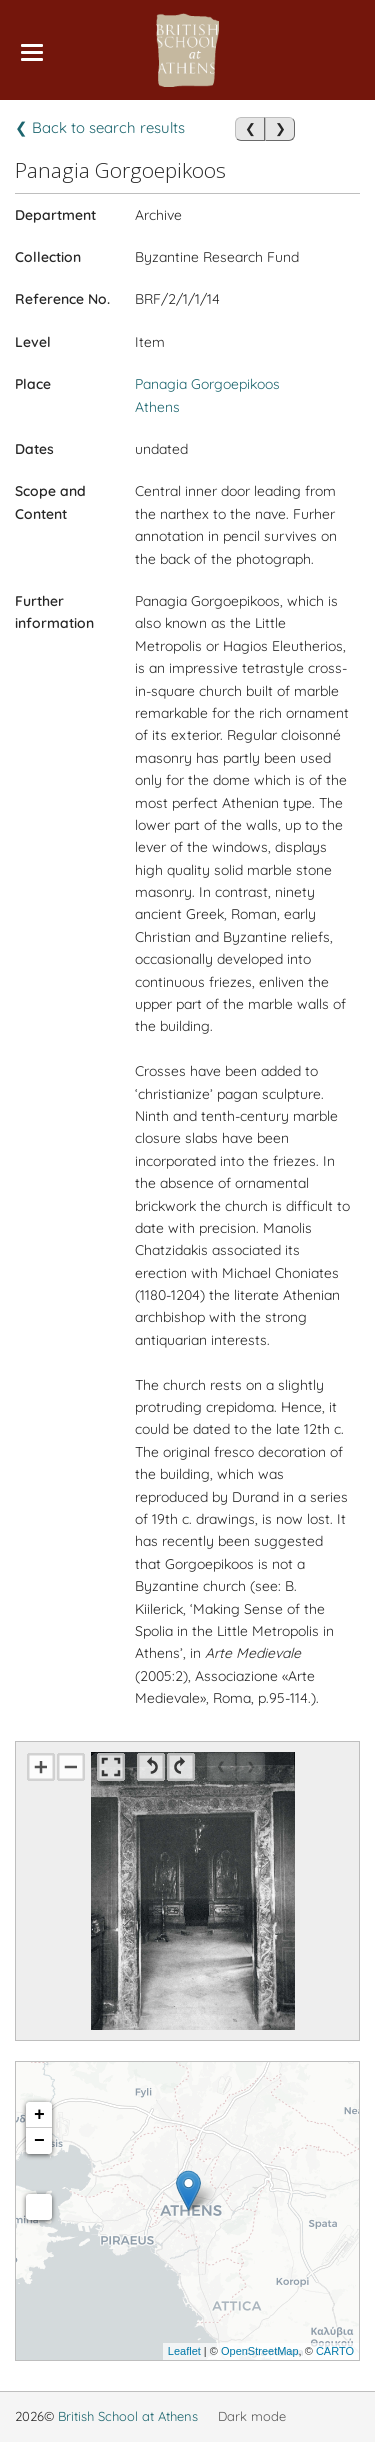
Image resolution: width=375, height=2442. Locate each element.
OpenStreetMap (260, 2351)
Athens (157, 407)
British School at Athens (128, 2416)
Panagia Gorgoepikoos (207, 384)
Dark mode (252, 2416)
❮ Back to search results (100, 127)
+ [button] (39, 2115)
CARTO (335, 2351)
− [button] (39, 2141)
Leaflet (184, 2351)
